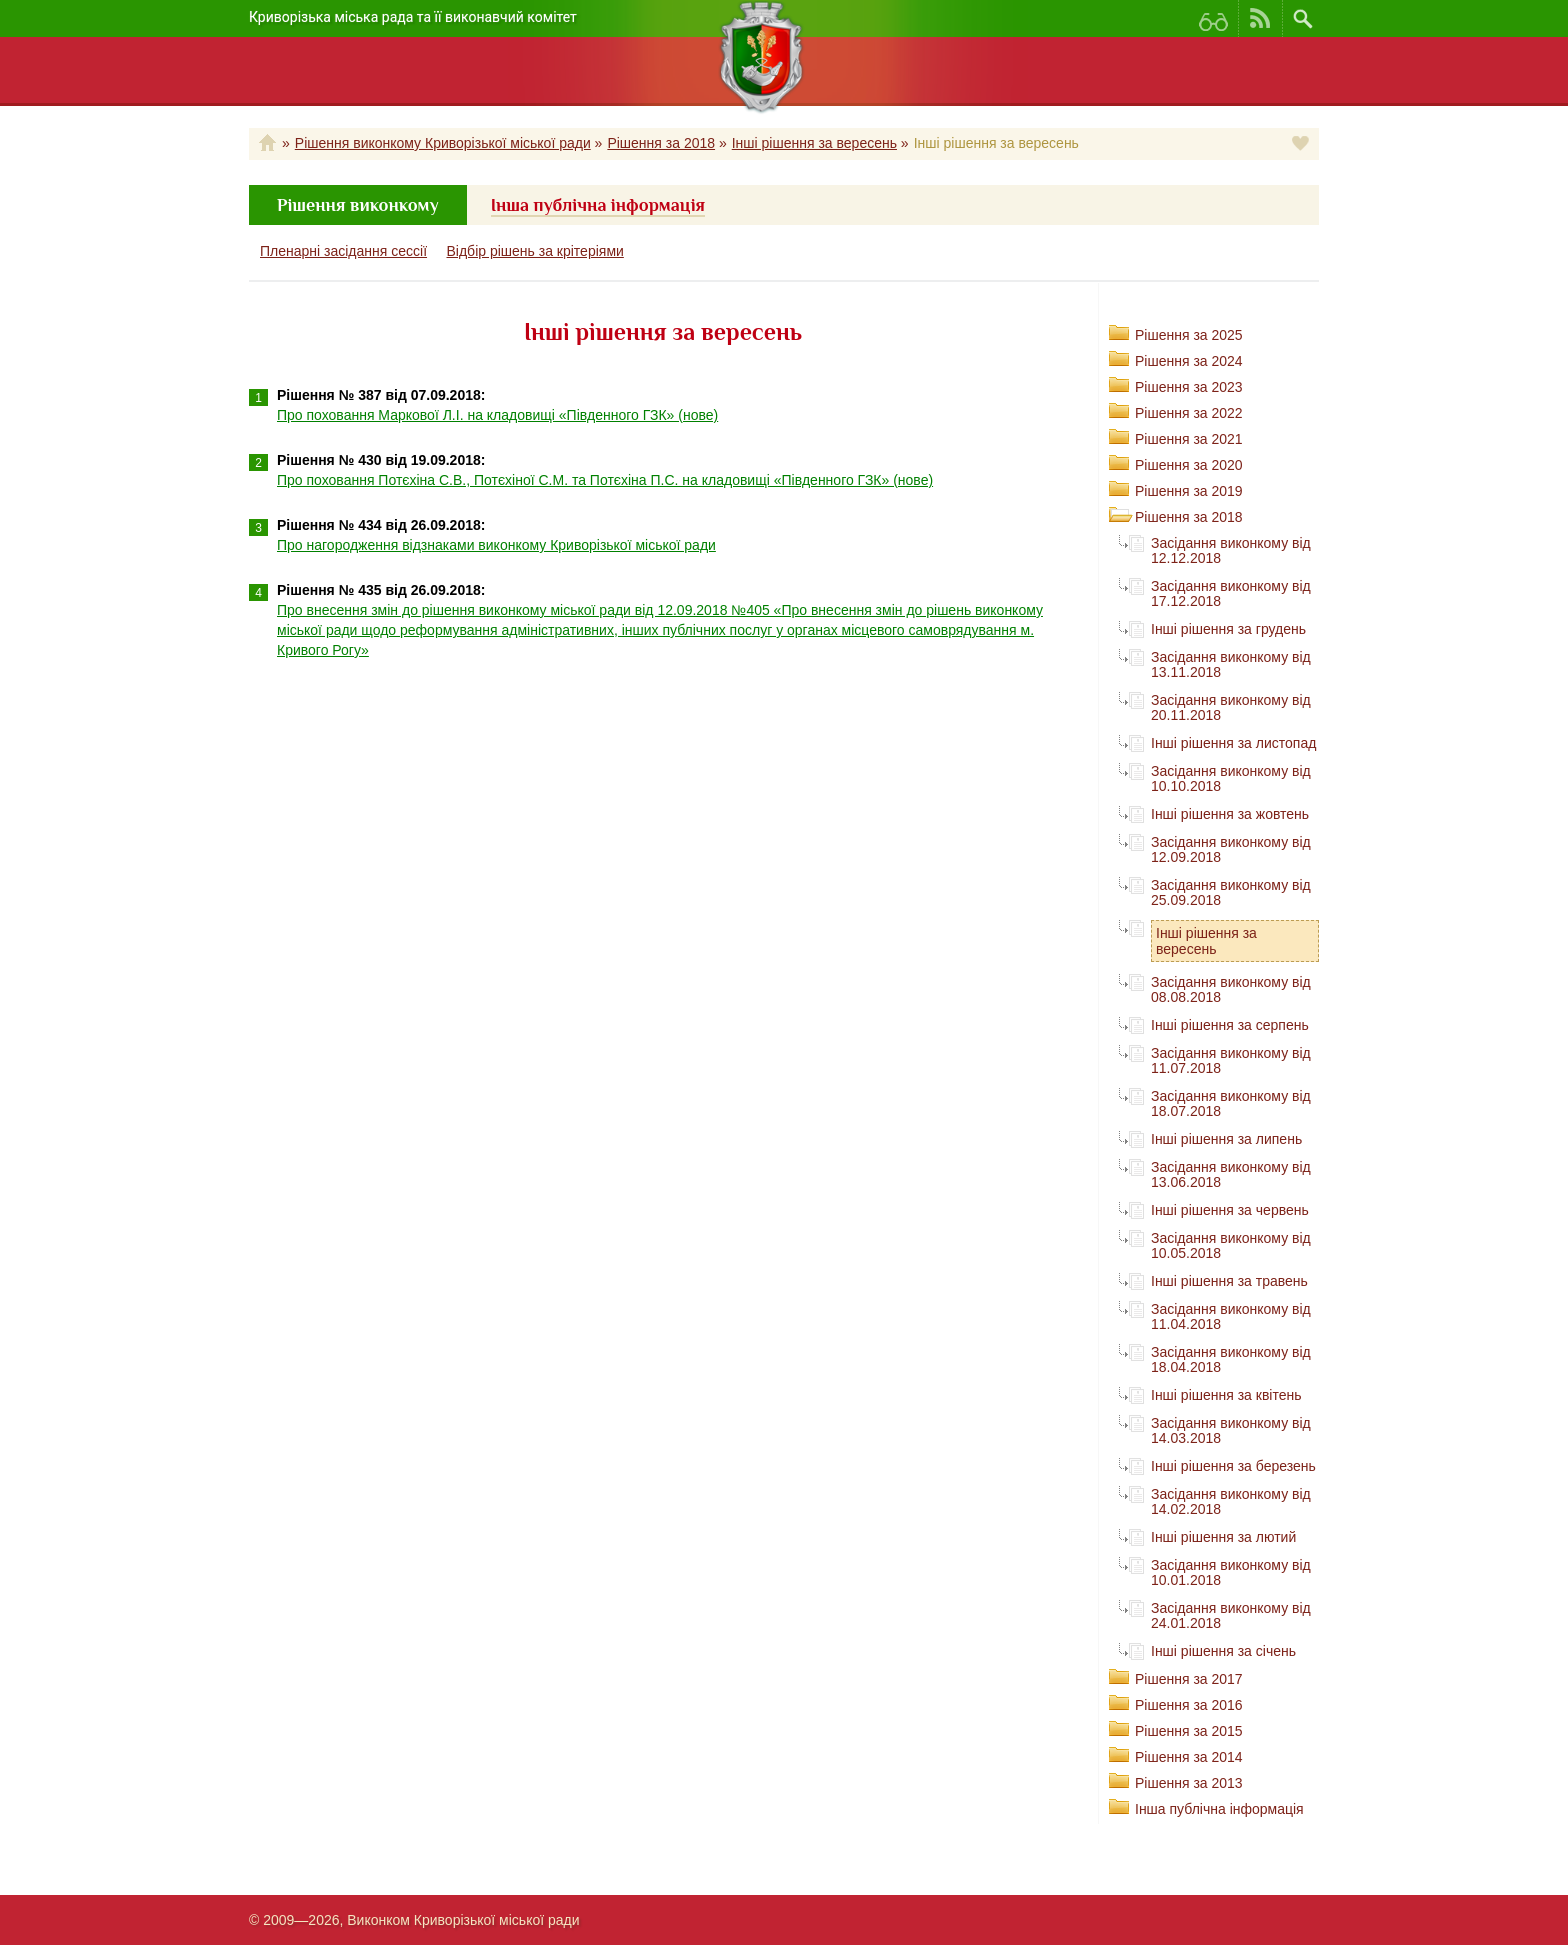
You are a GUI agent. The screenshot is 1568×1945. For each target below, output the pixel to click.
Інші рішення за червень (1230, 1210)
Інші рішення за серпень (1230, 1025)
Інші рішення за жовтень (1230, 814)
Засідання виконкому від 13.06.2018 (1231, 1174)
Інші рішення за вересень (814, 143)
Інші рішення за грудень (1228, 629)
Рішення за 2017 (1189, 1679)
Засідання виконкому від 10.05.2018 (1231, 1245)
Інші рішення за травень (1229, 1281)
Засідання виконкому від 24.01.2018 (1231, 1615)
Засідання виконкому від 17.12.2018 (1231, 593)
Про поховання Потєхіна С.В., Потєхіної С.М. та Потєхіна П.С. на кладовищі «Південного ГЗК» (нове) (605, 480)
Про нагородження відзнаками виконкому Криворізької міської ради (496, 545)
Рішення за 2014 (1189, 1757)
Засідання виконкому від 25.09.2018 (1231, 892)
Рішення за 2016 (1189, 1705)
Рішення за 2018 (661, 143)
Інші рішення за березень (1233, 1466)
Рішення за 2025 (1189, 335)
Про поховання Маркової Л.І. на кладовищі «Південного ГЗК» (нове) (497, 415)
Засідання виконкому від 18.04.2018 (1231, 1359)
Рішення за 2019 (1189, 491)
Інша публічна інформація (1219, 1809)
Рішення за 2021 (1189, 439)
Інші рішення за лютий (1223, 1537)
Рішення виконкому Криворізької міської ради (443, 143)
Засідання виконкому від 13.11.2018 (1231, 664)
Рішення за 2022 (1189, 413)
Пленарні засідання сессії (343, 251)
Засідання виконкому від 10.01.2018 (1231, 1572)
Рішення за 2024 (1189, 361)
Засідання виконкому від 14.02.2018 (1231, 1501)
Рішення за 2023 (1189, 387)
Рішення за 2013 (1189, 1783)
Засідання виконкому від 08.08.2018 (1231, 989)
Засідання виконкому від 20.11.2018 (1231, 707)
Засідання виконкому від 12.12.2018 (1231, 550)
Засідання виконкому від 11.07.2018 (1231, 1060)
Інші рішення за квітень (1226, 1395)
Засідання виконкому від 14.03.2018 (1231, 1430)
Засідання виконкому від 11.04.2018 (1231, 1316)
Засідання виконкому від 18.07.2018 (1231, 1103)
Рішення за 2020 (1189, 465)
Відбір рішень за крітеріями (535, 251)
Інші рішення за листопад (1233, 743)
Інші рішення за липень (1226, 1139)
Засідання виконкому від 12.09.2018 (1231, 849)
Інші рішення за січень (1223, 1651)
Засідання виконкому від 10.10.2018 (1231, 778)
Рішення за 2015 (1189, 1731)
